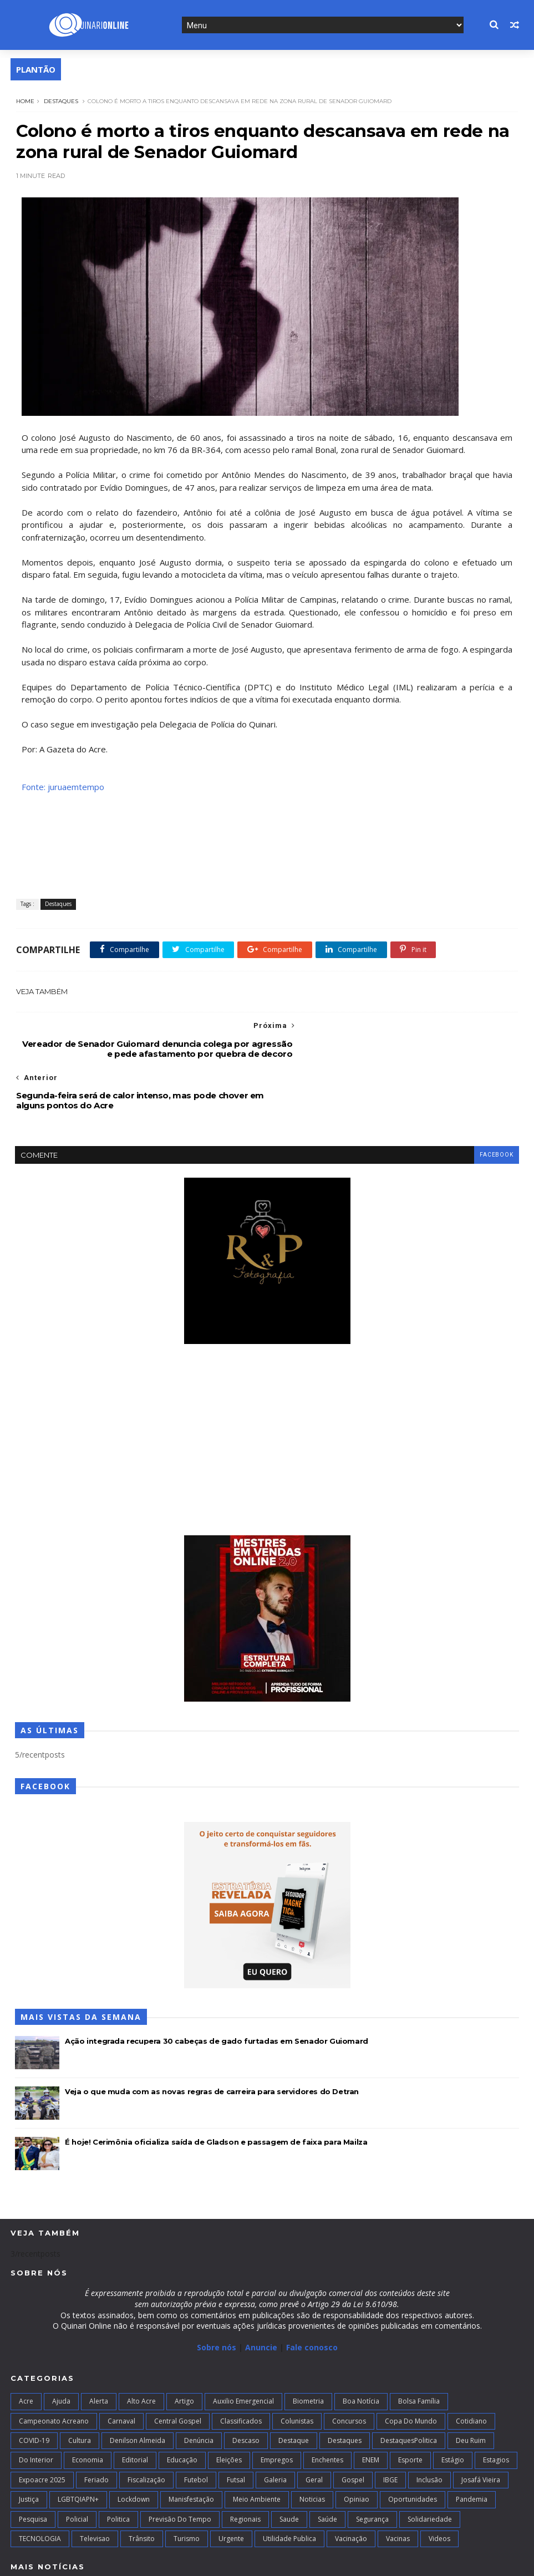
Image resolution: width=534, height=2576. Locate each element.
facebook (496, 1104)
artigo (184, 2350)
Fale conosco (312, 2297)
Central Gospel (177, 2370)
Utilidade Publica (289, 2487)
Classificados (241, 2370)
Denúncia (198, 2389)
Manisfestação (191, 2448)
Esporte (410, 2409)
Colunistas (297, 2370)
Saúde (327, 2468)
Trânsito (142, 2487)
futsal (236, 2429)
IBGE (390, 2429)
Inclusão (429, 2429)
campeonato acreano (54, 2370)
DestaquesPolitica (408, 2389)
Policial (77, 2468)
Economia (87, 2409)
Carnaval (121, 2370)
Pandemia (471, 2448)
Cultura (79, 2389)
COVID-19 (34, 2389)
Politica (118, 2468)
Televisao (95, 2487)
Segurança (372, 2468)
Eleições (229, 2409)
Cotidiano (471, 2370)
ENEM (370, 2409)
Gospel (353, 2429)
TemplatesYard (92, 2561)
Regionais (245, 2468)
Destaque (293, 2389)
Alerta (98, 2350)
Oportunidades (412, 2448)
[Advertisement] (266, 1390)
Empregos (277, 2409)
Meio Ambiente (257, 2448)
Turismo (187, 2487)
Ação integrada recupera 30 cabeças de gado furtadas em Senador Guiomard (216, 1990)
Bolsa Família (419, 2350)
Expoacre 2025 (42, 2429)
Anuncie (262, 2297)
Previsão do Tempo (180, 2468)
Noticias (312, 2448)
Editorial (135, 2409)
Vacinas (398, 2487)
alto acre (141, 2350)
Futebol (196, 2429)
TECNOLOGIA (40, 2487)
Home (24, 100)
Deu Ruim (471, 2389)
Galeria (275, 2429)
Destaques (60, 100)
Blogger (182, 2561)
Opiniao (356, 2448)
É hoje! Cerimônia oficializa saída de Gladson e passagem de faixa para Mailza (216, 2091)
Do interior (36, 2409)
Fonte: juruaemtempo (62, 787)
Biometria (308, 2350)
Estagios (496, 2409)
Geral (314, 2429)
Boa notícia (361, 2350)
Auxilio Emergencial (243, 2350)
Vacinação (351, 2487)
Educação (182, 2409)
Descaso (246, 2389)
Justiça (29, 2448)
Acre (26, 2350)
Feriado (96, 2429)
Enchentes (327, 2409)
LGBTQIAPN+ (78, 2448)
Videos (439, 2487)
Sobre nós (216, 2297)
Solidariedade (430, 2468)
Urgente (231, 2487)
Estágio (452, 2409)
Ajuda (61, 2350)
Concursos (349, 2370)
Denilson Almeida (137, 2389)
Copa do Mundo (411, 2370)
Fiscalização (146, 2429)
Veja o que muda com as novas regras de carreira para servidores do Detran (212, 2041)
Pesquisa (33, 2468)
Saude (289, 2468)
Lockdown (134, 2448)
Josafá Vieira (480, 2429)
